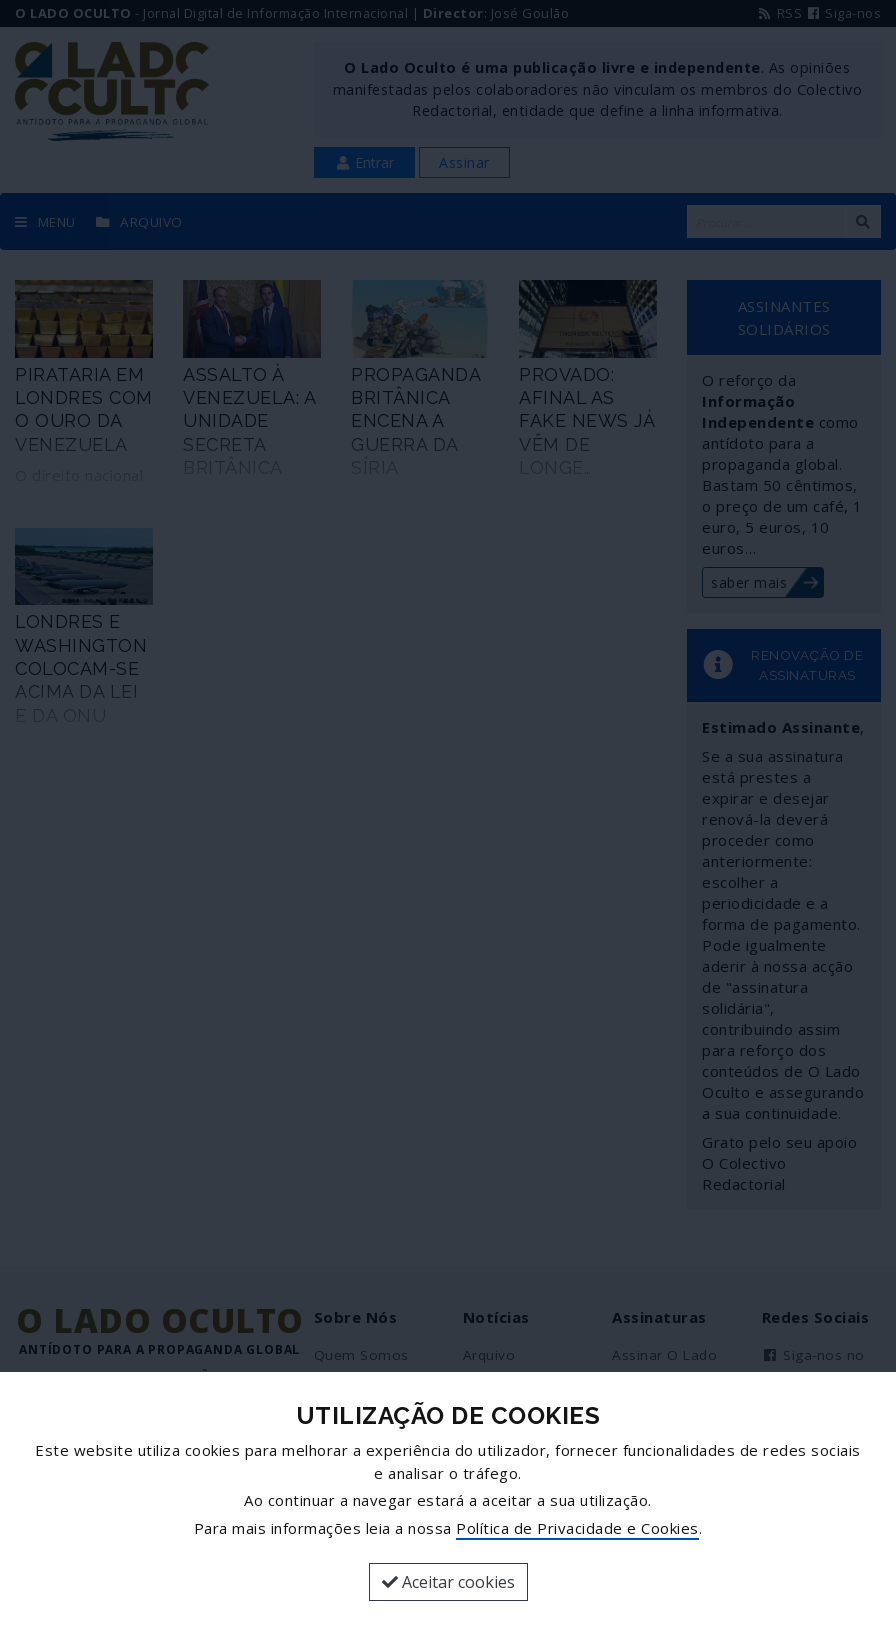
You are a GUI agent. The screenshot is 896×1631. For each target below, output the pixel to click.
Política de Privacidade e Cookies (577, 1528)
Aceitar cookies (448, 1582)
